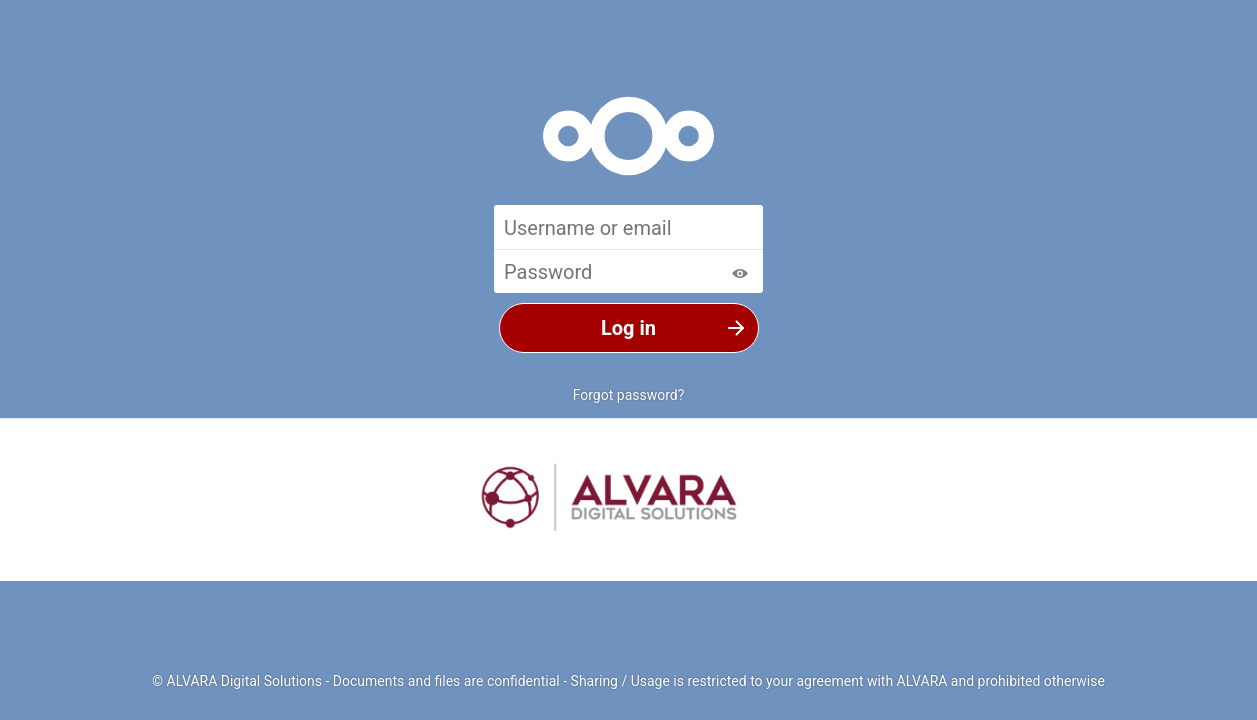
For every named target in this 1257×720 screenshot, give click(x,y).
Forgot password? (629, 395)
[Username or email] (628, 227)
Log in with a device (629, 429)
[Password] (628, 271)
